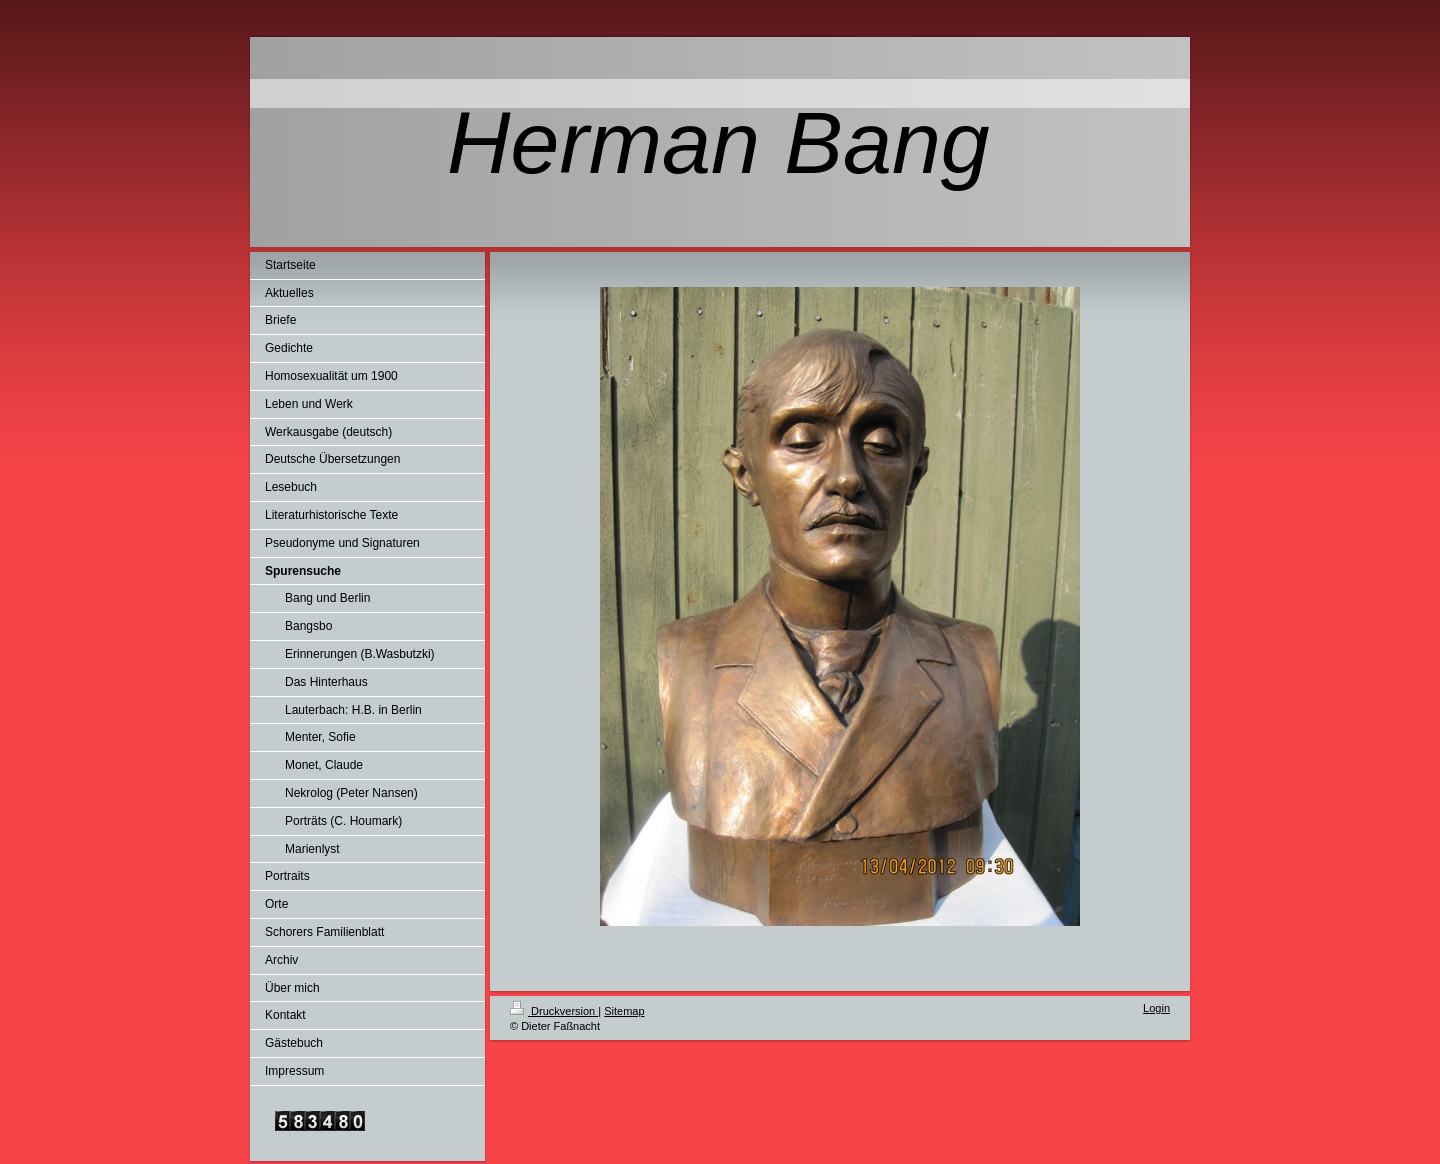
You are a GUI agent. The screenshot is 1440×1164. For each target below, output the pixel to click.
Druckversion (554, 1011)
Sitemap (624, 1011)
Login (1156, 1008)
